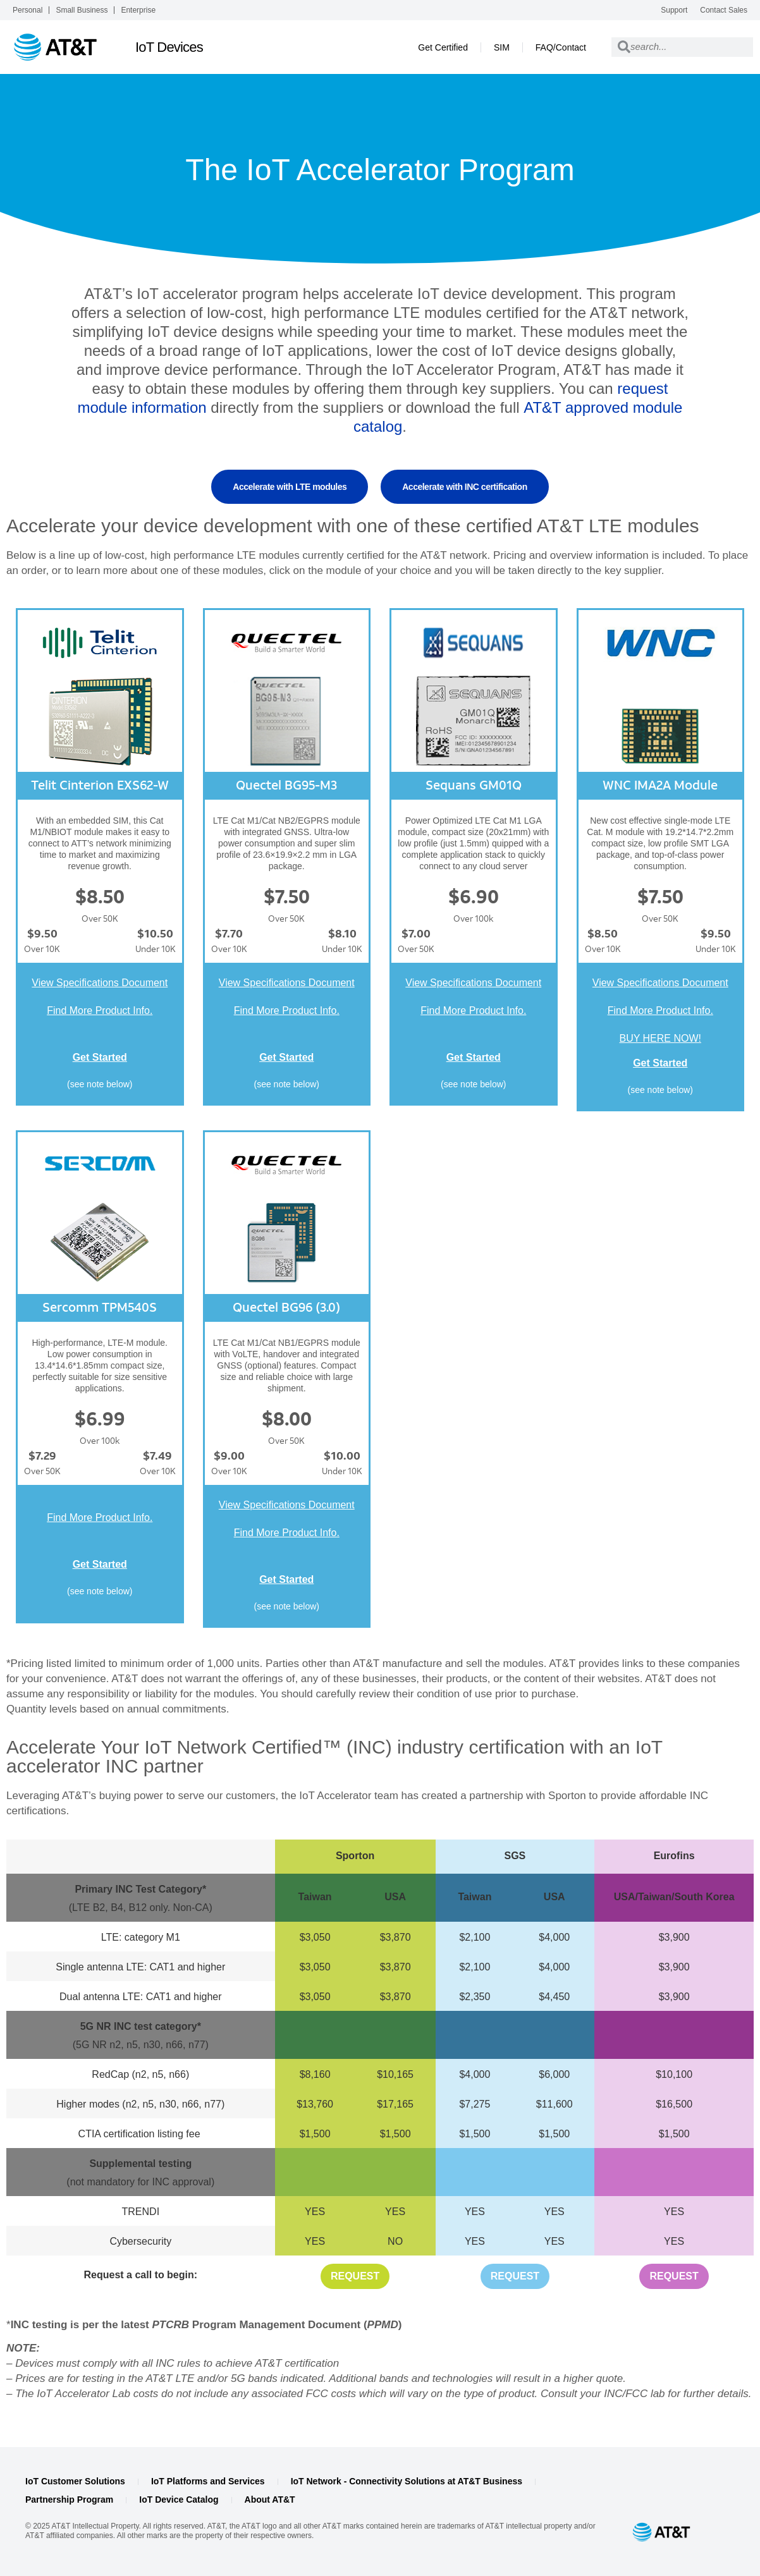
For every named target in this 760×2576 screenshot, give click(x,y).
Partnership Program (69, 2499)
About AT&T (270, 2499)
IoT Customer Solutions (75, 2481)
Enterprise (138, 10)
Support (674, 10)
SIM (502, 47)
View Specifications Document (100, 982)
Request (355, 2276)
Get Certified (443, 47)
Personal (27, 10)
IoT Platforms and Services (208, 2481)
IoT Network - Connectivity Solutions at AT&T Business (406, 2481)
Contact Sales (723, 10)
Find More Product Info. (99, 1010)
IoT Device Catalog (178, 2499)
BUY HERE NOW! (661, 1038)
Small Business (81, 10)
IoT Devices (169, 47)
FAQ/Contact (561, 47)
